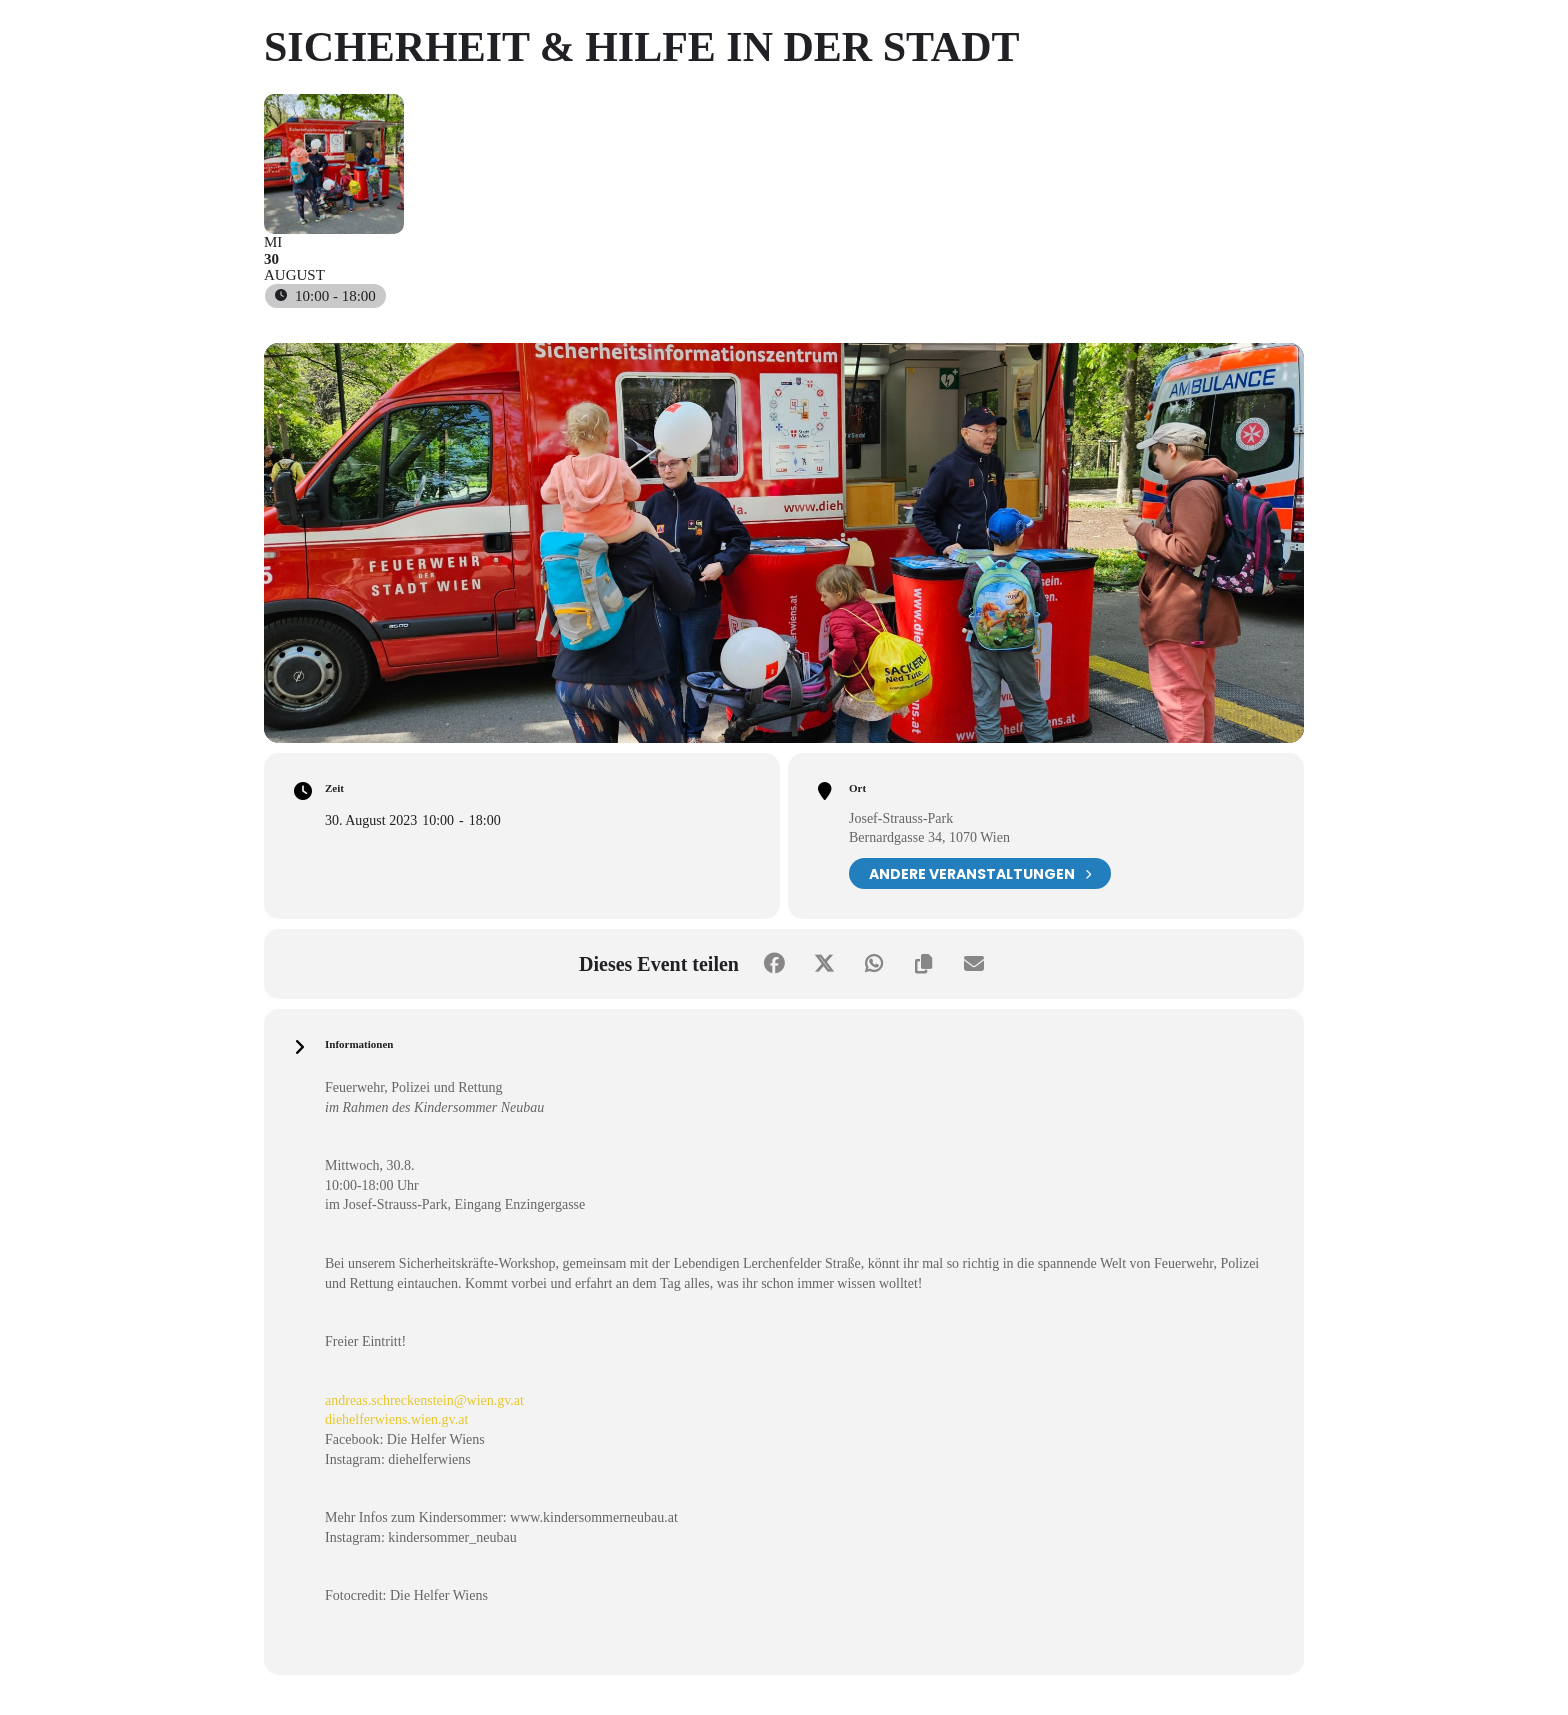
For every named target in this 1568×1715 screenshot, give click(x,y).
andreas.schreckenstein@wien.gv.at (424, 1400)
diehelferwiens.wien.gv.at (396, 1419)
